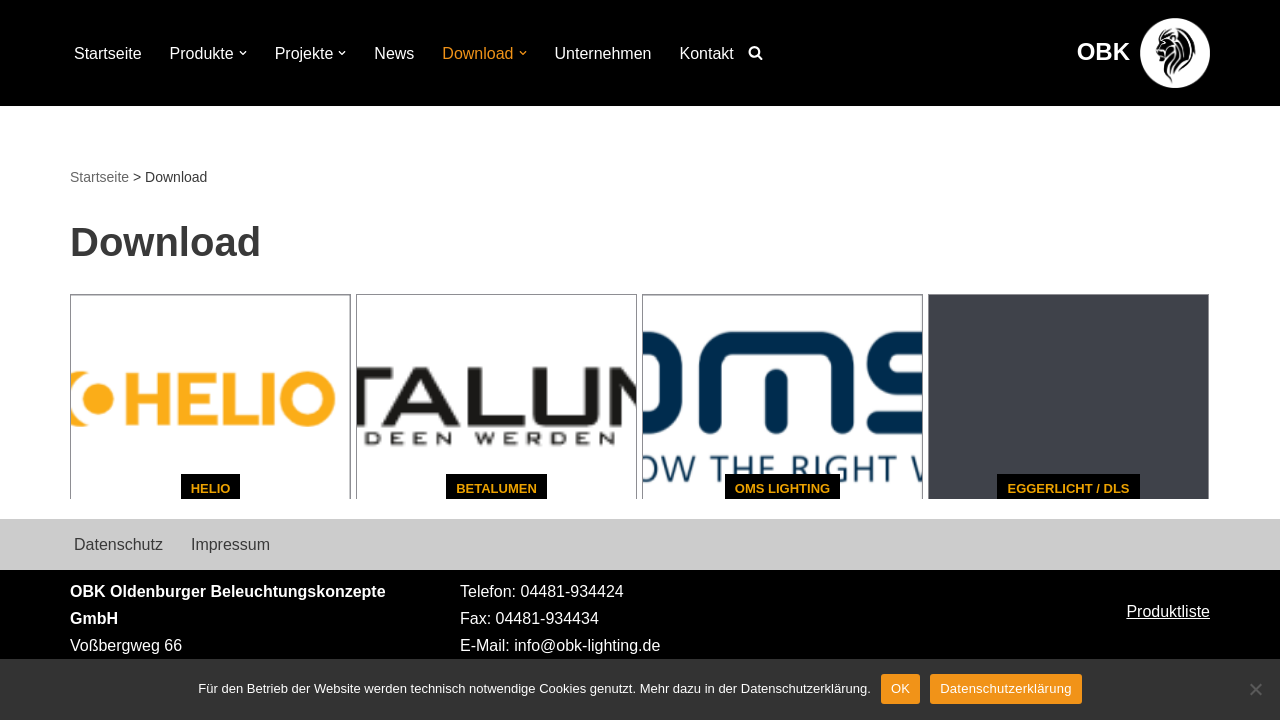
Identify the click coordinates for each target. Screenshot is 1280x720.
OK (900, 688)
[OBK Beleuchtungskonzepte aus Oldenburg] (1143, 53)
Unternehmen (603, 53)
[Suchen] (755, 52)
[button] (243, 53)
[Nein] (1255, 689)
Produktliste (1168, 611)
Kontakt (706, 53)
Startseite (108, 53)
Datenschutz (118, 544)
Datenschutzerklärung (1005, 688)
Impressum (230, 544)
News (394, 53)
